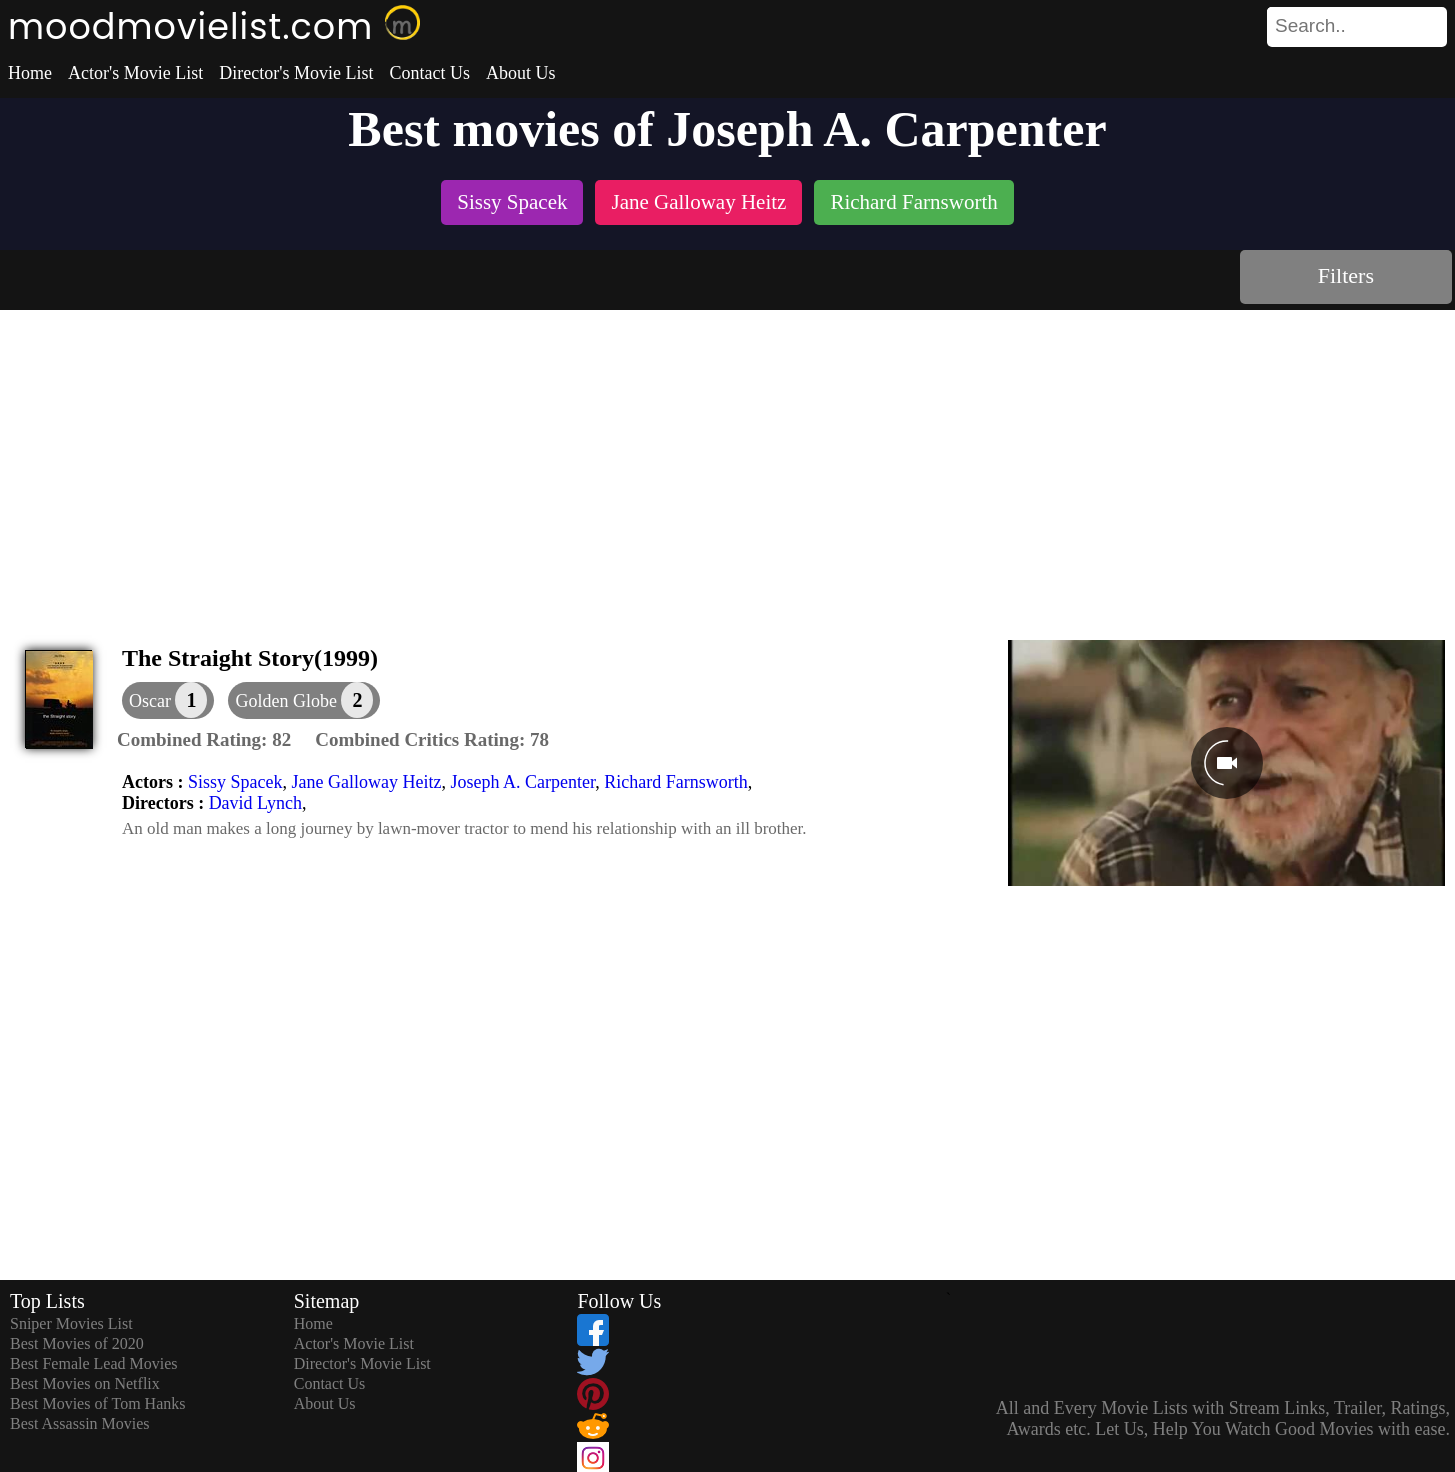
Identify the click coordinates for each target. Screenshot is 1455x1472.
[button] (304, 700)
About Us (521, 73)
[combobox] (1312, 26)
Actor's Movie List (135, 73)
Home (30, 73)
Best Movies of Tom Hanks (97, 1403)
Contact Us (429, 73)
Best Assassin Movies (80, 1423)
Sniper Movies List (71, 1323)
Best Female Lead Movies (94, 1363)
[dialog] (168, 700)
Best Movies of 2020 (77, 1343)
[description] (204, 740)
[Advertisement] (728, 460)
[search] (1357, 27)
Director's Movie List (296, 73)
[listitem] (512, 204)
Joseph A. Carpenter (522, 782)
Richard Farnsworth (675, 782)
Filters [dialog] (1346, 275)
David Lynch (255, 803)
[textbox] (1312, 26)
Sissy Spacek (235, 782)
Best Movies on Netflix (85, 1383)
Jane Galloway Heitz (366, 782)
